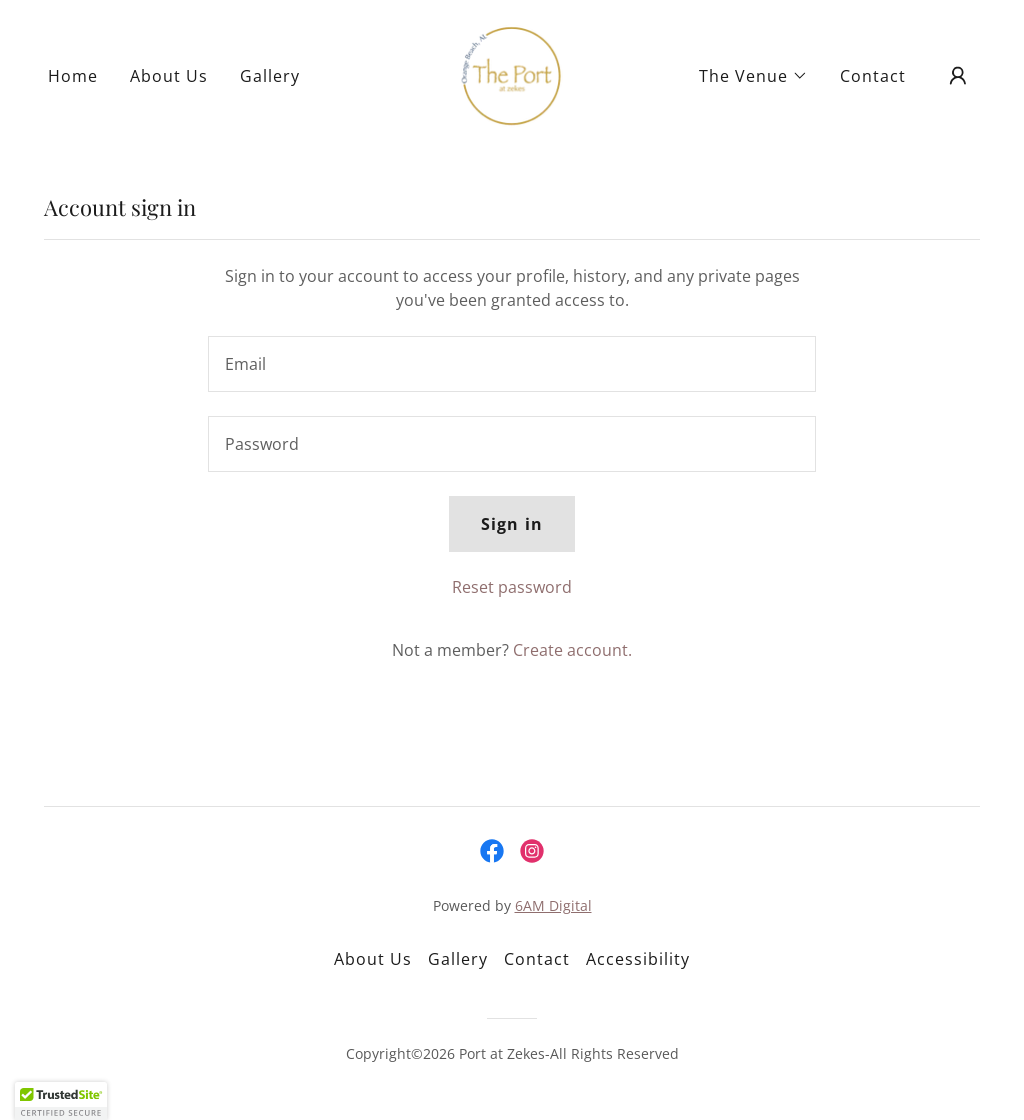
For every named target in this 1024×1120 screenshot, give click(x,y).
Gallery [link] (270, 76)
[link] (512, 74)
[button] (753, 76)
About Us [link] (169, 76)
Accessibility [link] (638, 959)
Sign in (511, 524)
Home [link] (73, 76)
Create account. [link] (572, 650)
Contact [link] (873, 76)
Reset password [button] (512, 587)
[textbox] (512, 364)
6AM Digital (553, 905)
